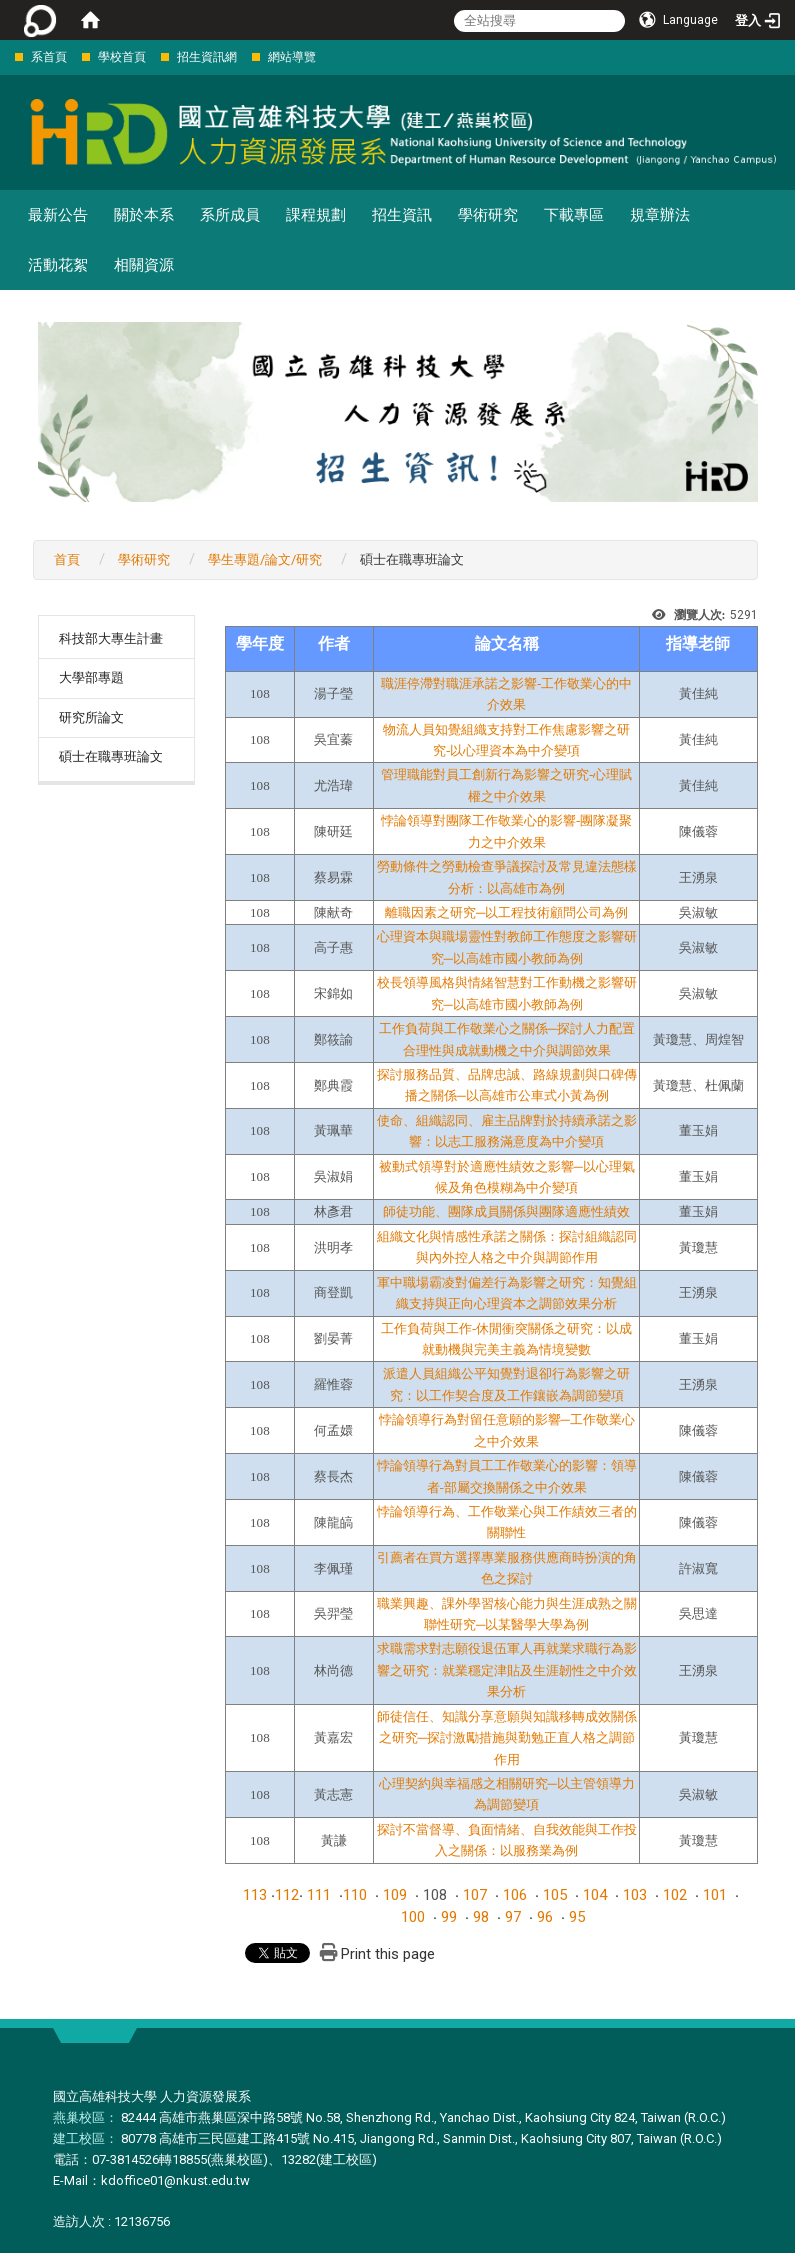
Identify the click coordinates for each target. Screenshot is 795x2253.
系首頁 (49, 57)
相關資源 (144, 265)
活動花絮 (58, 265)
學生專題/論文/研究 (265, 559)
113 (255, 1895)
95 (577, 1917)
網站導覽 (292, 57)
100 (413, 1917)
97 (513, 1917)
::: (4, 56)
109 (395, 1895)
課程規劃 (316, 215)
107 (475, 1895)
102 (675, 1895)
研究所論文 (91, 717)
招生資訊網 (207, 57)
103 (635, 1895)
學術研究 (488, 215)
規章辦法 (660, 215)
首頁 (67, 559)
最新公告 (58, 215)
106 (515, 1895)
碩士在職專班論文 (111, 756)
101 (715, 1895)
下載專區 (574, 215)
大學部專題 (91, 677)
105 (555, 1895)
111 (319, 1895)
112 (287, 1895)
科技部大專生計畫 (111, 638)
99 (449, 1917)
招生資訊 (402, 215)
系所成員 (230, 215)
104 (595, 1895)
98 (481, 1917)
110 (355, 1895)
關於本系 (144, 215)
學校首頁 (122, 57)
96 (545, 1917)
